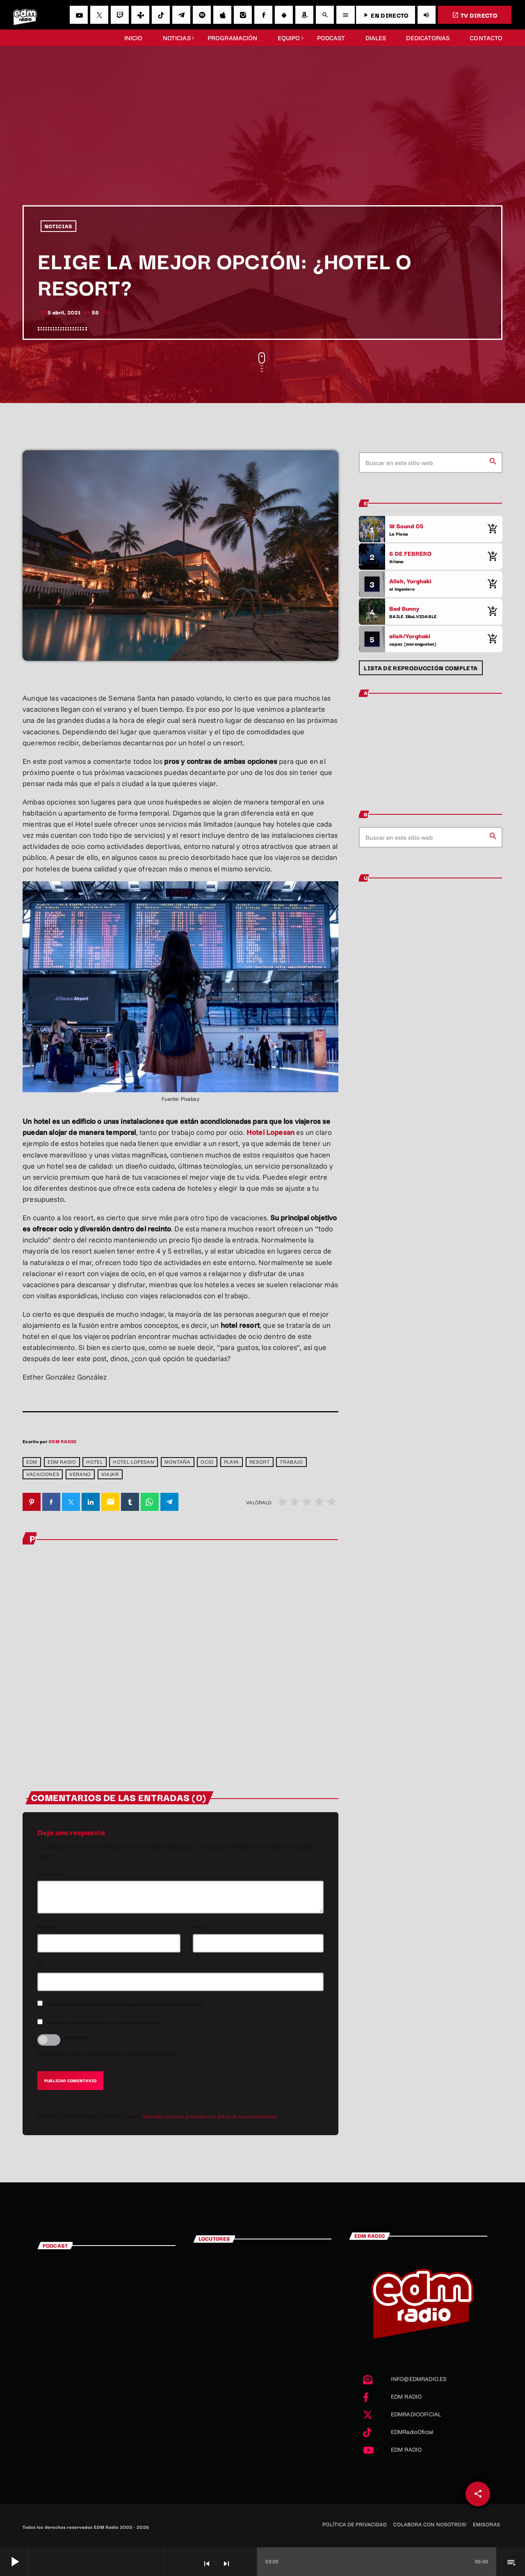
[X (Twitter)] (99, 15)
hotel (94, 1462)
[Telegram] (181, 15)
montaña (177, 1462)
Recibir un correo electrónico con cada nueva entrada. (103, 2022)
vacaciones (42, 1474)
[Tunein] (140, 15)
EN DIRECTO (385, 15)
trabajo (291, 1462)
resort (259, 1462)
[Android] (284, 15)
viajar (110, 1474)
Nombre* (46, 1927)
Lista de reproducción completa (420, 667)
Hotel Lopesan (270, 1132)
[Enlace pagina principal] (25, 15)
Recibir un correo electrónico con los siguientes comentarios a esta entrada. (125, 2004)
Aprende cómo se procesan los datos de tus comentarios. (210, 2116)
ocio (207, 1462)
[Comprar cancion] (492, 529)
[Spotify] (202, 15)
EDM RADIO (62, 1441)
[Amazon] (304, 15)
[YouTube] (79, 15)
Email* (199, 1927)
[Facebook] (263, 15)
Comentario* (50, 1873)
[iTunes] (222, 15)
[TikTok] (161, 15)
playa (231, 1462)
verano (80, 1474)
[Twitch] (120, 15)
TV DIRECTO (475, 15)
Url (40, 1965)
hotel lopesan (133, 1462)
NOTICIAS (59, 226)
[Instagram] (243, 15)
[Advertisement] (262, 143)
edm (31, 1462)
